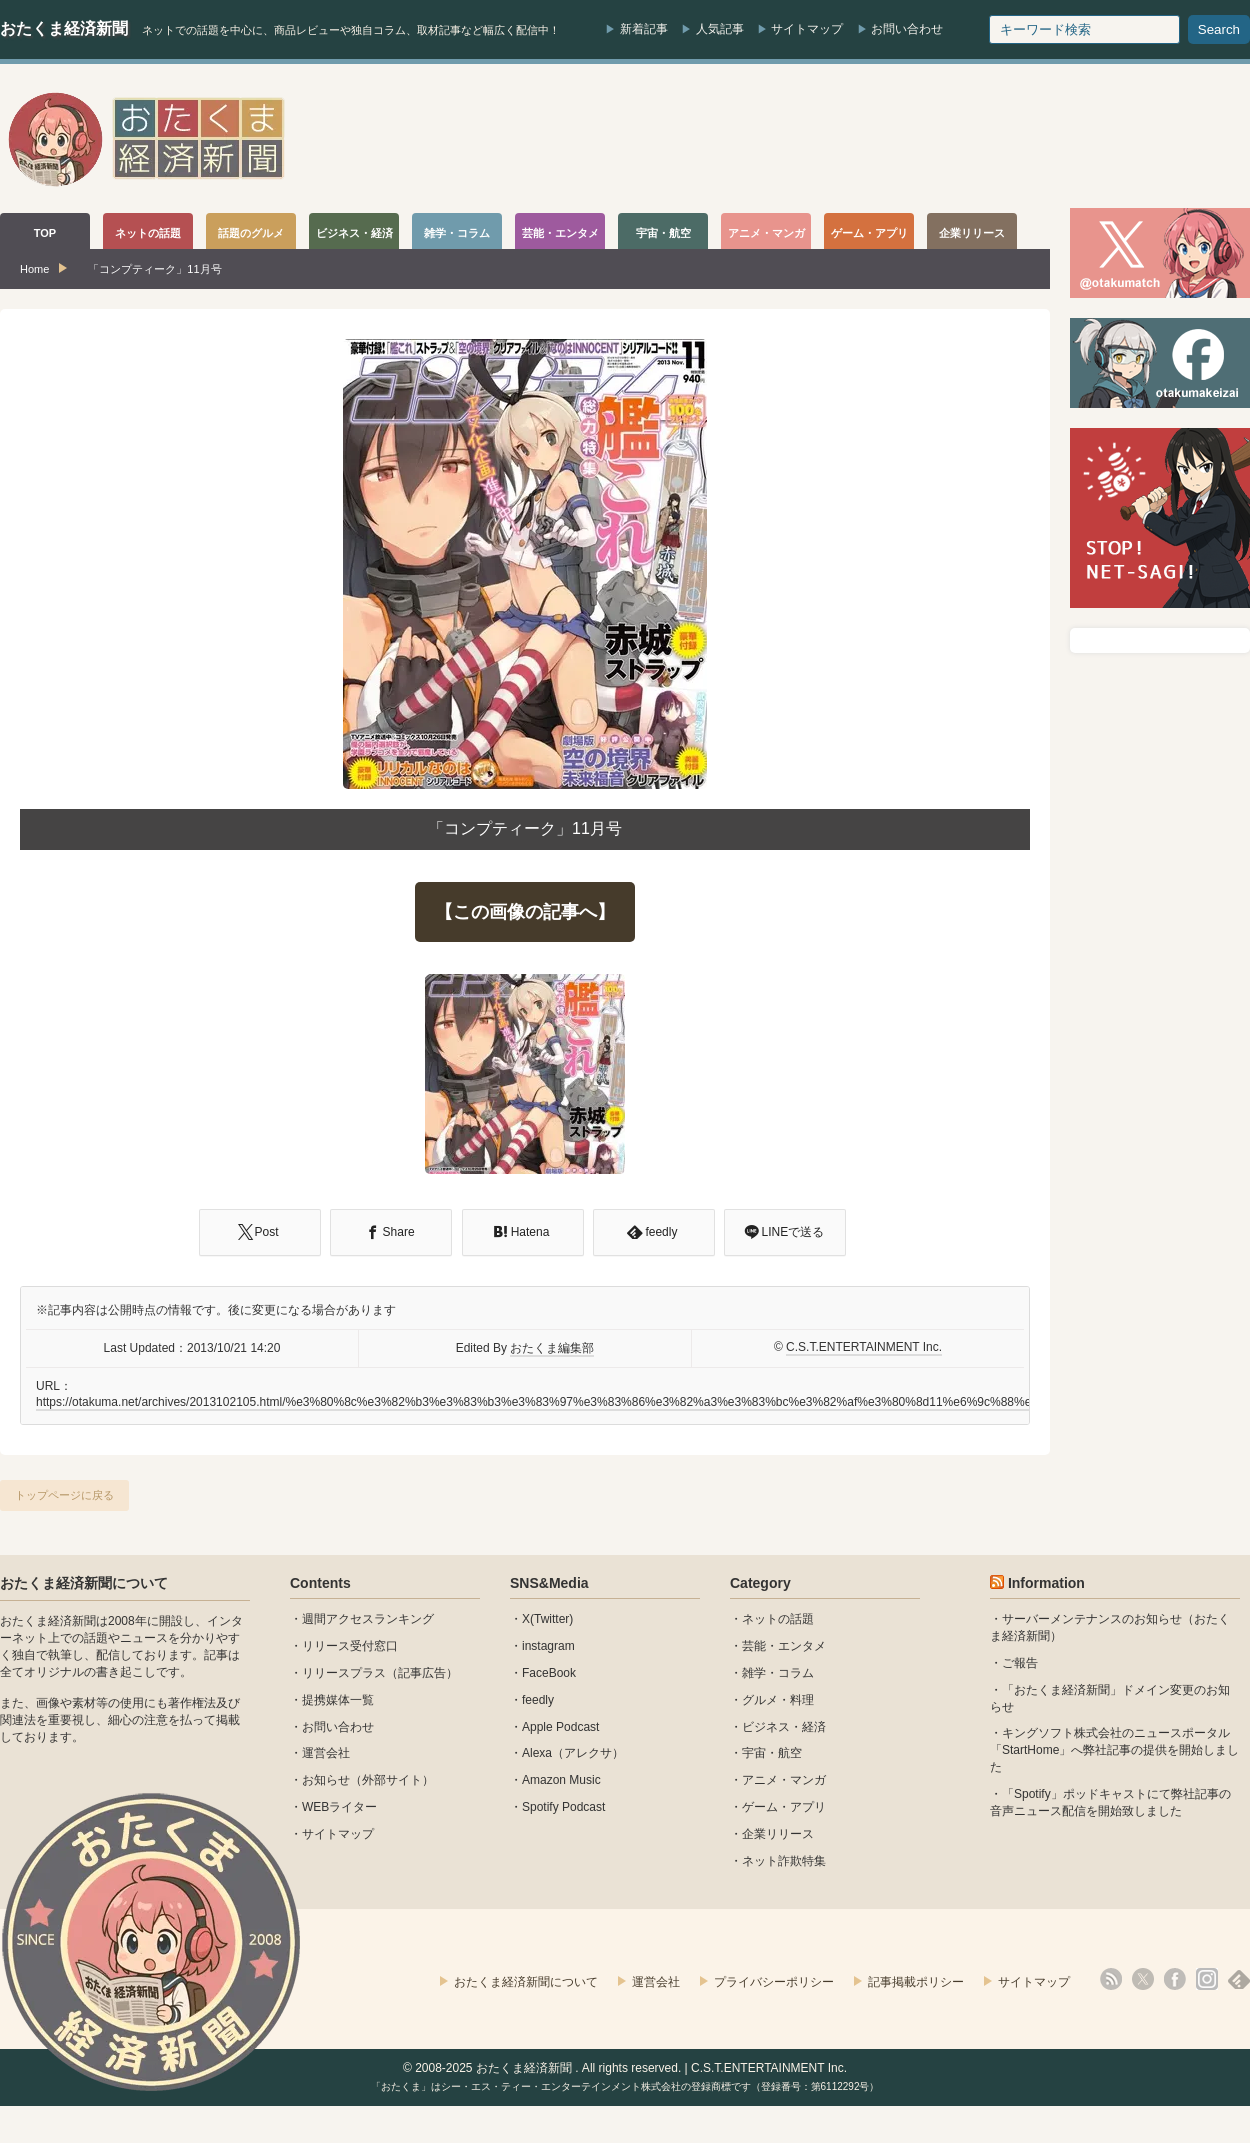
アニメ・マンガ (784, 1780)
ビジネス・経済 (784, 1727)
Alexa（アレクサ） (573, 1753)
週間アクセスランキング (368, 1619)
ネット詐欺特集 (784, 1861)
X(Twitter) (547, 1619)
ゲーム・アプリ (784, 1807)
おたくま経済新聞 (64, 28)
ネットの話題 (778, 1619)
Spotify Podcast (563, 1807)
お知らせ (326, 1780)
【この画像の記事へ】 (525, 912)
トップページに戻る (64, 1495)
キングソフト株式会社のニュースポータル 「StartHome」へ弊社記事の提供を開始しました (1114, 1750)
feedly (538, 1700)
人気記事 (720, 29)
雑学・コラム (778, 1673)
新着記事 (644, 29)
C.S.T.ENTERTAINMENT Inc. (864, 1347)
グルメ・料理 (778, 1700)
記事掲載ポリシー (916, 1982)
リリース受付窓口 (350, 1646)
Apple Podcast (560, 1727)
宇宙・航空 (772, 1753)
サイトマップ (807, 29)
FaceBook (549, 1673)
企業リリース (778, 1834)
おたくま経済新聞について (84, 1583)
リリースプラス (344, 1673)
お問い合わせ (907, 29)
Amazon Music (561, 1780)
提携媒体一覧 (338, 1700)
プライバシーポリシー (774, 1982)
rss (1111, 1979)
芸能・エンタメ (784, 1646)
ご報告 (1020, 1663)
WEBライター (339, 1807)
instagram (548, 1646)
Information (1046, 1583)
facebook (1175, 1979)
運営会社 (326, 1753)
